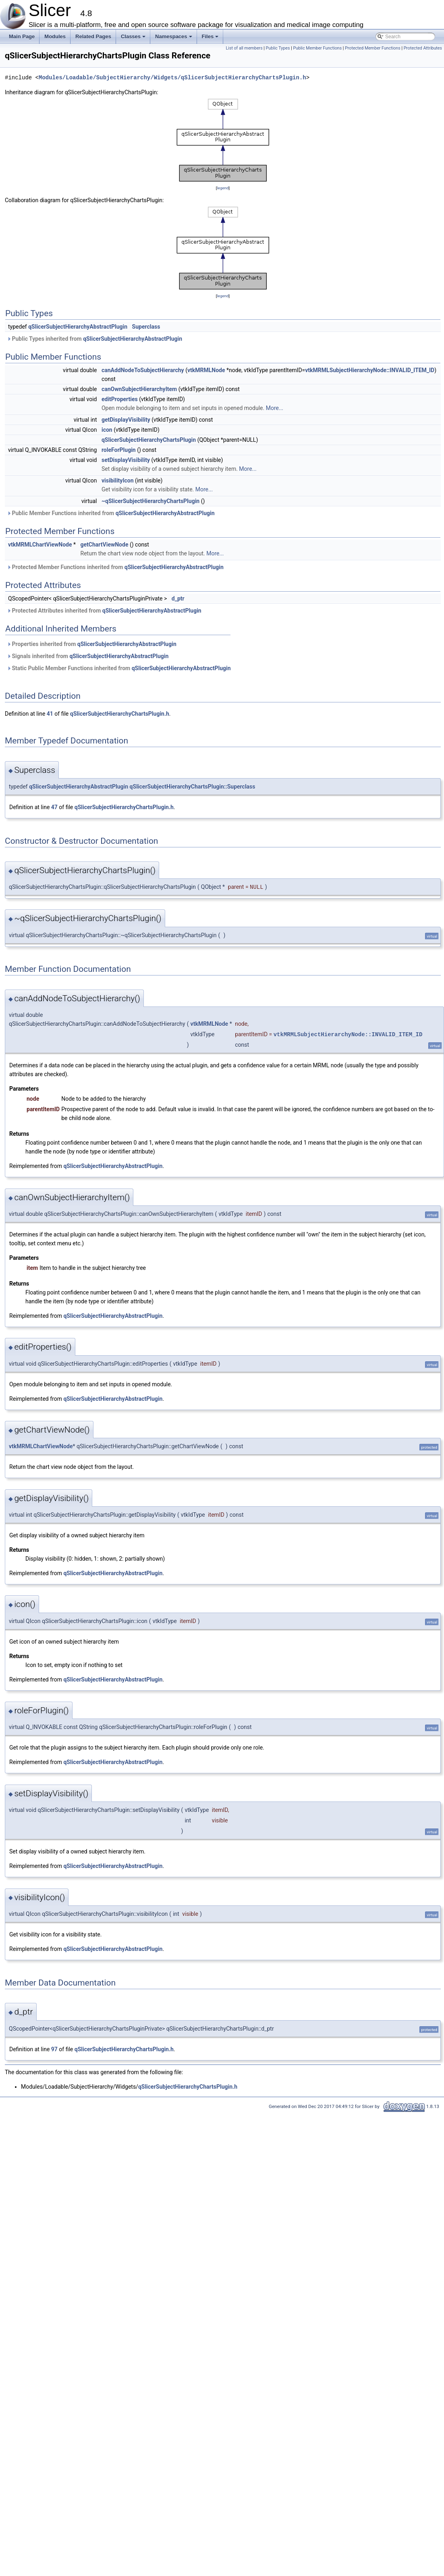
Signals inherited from (87, 656)
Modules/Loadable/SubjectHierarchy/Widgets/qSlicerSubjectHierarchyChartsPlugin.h (172, 77)
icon (107, 430)
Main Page (22, 36)
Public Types (278, 48)
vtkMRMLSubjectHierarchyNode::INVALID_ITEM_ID (369, 370)
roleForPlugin (119, 450)
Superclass (146, 326)
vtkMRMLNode (206, 370)
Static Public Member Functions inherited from (119, 668)
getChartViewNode (105, 544)
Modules (55, 36)
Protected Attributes (423, 48)
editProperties (120, 399)
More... (274, 408)
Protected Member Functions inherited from (115, 567)
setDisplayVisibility (126, 460)
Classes (134, 38)
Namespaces (174, 38)
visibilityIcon (118, 480)
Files (211, 38)
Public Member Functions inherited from (111, 513)
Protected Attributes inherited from (104, 610)
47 (54, 807)
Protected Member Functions (372, 48)
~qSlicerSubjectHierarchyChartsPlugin (150, 501)
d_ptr (178, 598)
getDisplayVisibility (126, 419)
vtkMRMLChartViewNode (40, 544)
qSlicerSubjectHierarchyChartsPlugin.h (119, 713)
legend (222, 188)
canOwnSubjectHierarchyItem (139, 389)
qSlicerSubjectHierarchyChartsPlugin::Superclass (192, 786)
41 (50, 713)
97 (54, 2049)
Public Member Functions (317, 48)
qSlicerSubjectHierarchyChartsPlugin (149, 440)
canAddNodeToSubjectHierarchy (143, 370)
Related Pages (93, 36)
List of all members (244, 48)
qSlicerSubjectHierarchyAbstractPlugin (77, 326)
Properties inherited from (91, 644)
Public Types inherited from (94, 338)
